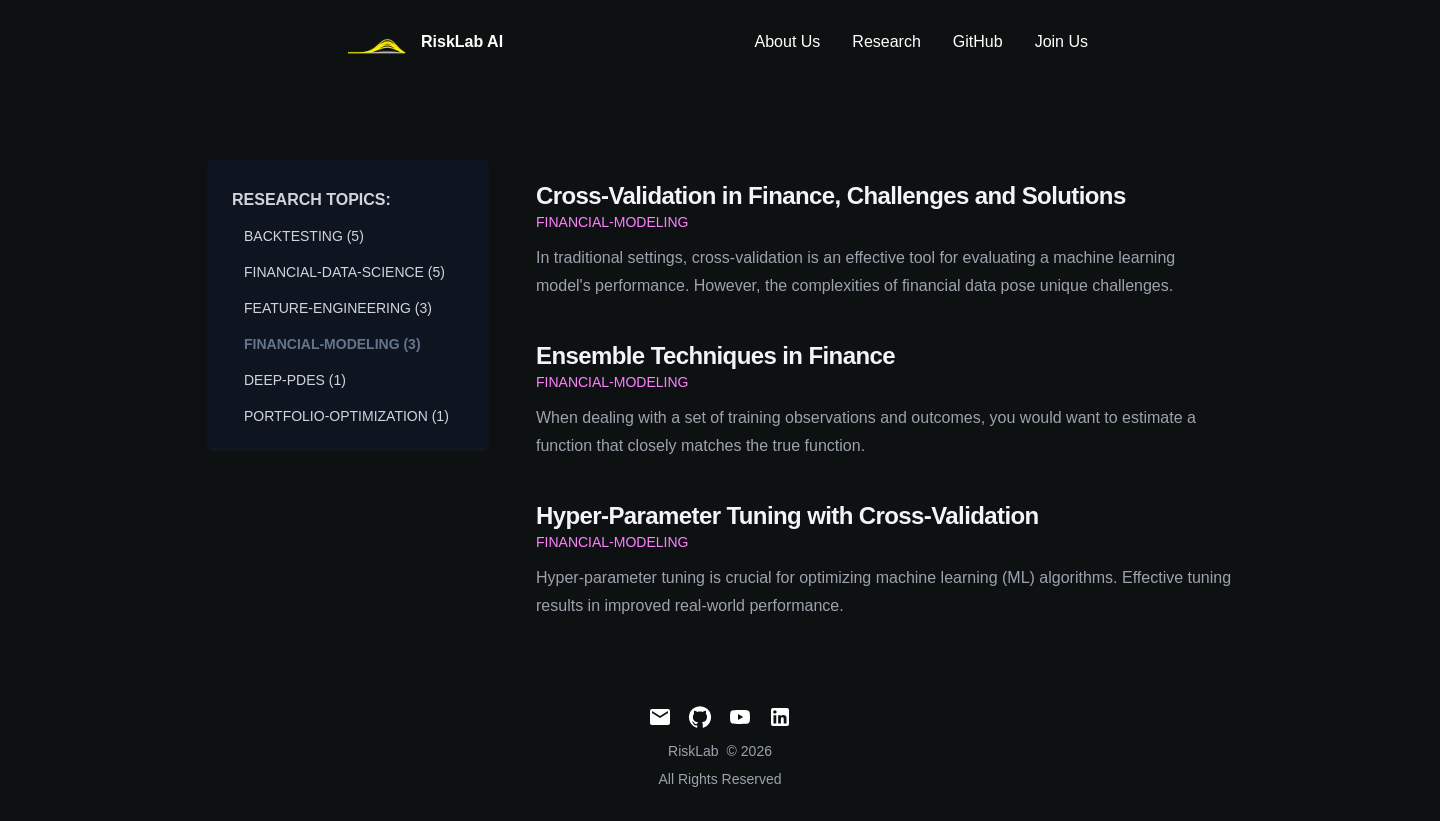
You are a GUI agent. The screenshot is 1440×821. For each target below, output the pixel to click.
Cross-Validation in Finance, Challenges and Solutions (831, 195)
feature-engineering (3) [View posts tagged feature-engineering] (338, 308)
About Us (788, 41)
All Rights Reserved (720, 779)
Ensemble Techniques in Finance (715, 355)
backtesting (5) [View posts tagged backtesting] (304, 236)
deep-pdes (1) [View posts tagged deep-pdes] (295, 380)
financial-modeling (612, 222)
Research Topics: (311, 199)
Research (886, 41)
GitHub (978, 41)
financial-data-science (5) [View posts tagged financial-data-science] (344, 272)
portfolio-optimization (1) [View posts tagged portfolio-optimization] (346, 416)
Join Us (1061, 41)
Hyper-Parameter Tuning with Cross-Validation (787, 515)
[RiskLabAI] (423, 42)
